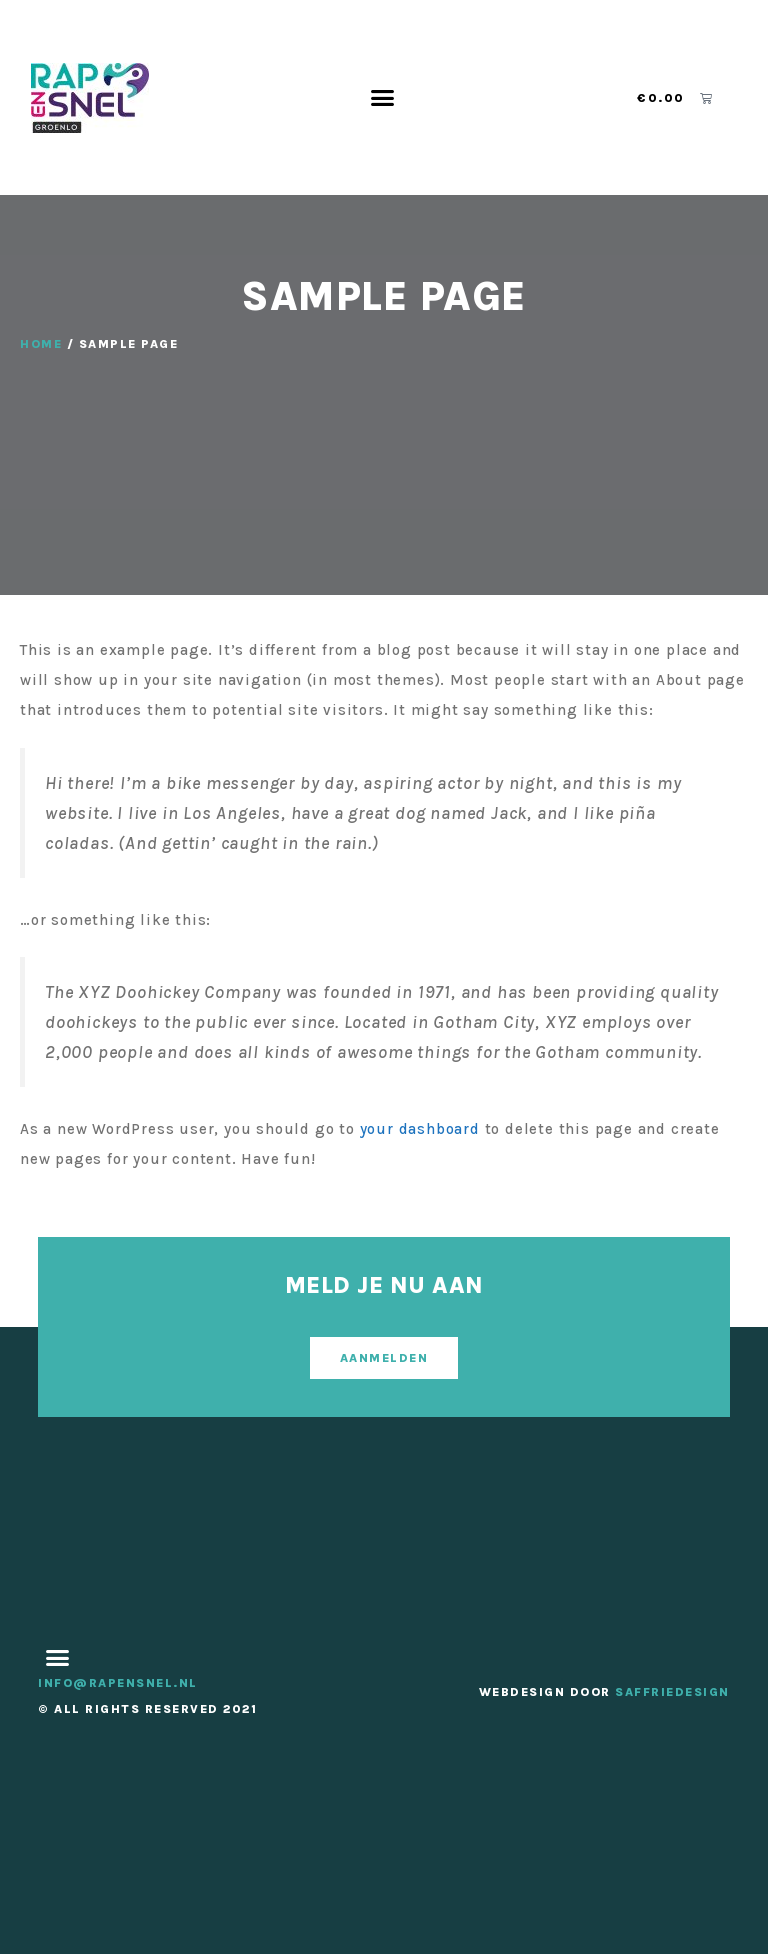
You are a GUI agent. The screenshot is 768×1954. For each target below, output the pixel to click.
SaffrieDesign (672, 1692)
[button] (383, 98)
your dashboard (420, 1129)
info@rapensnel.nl (118, 1683)
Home (41, 344)
